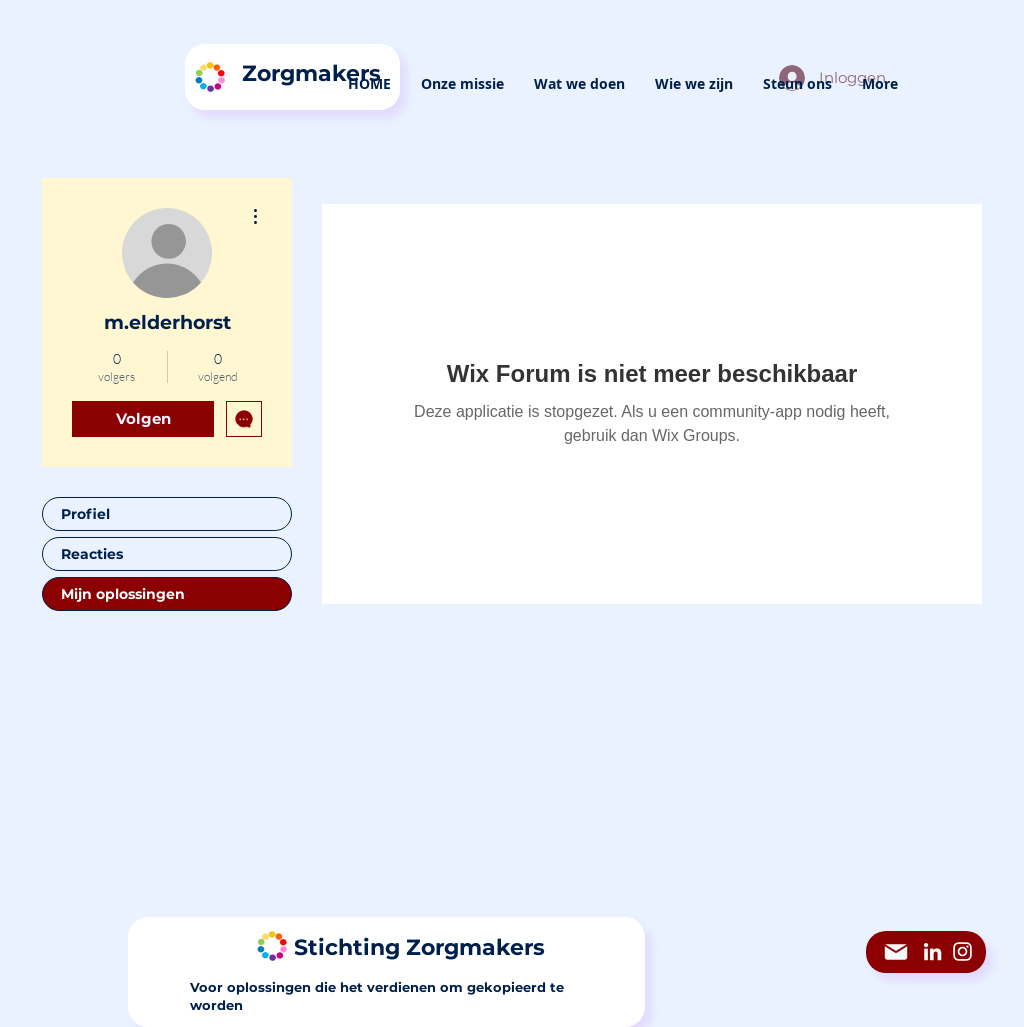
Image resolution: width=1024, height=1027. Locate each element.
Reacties (92, 554)
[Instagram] (962, 951)
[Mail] (896, 952)
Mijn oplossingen (123, 594)
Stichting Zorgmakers (419, 947)
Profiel (85, 514)
